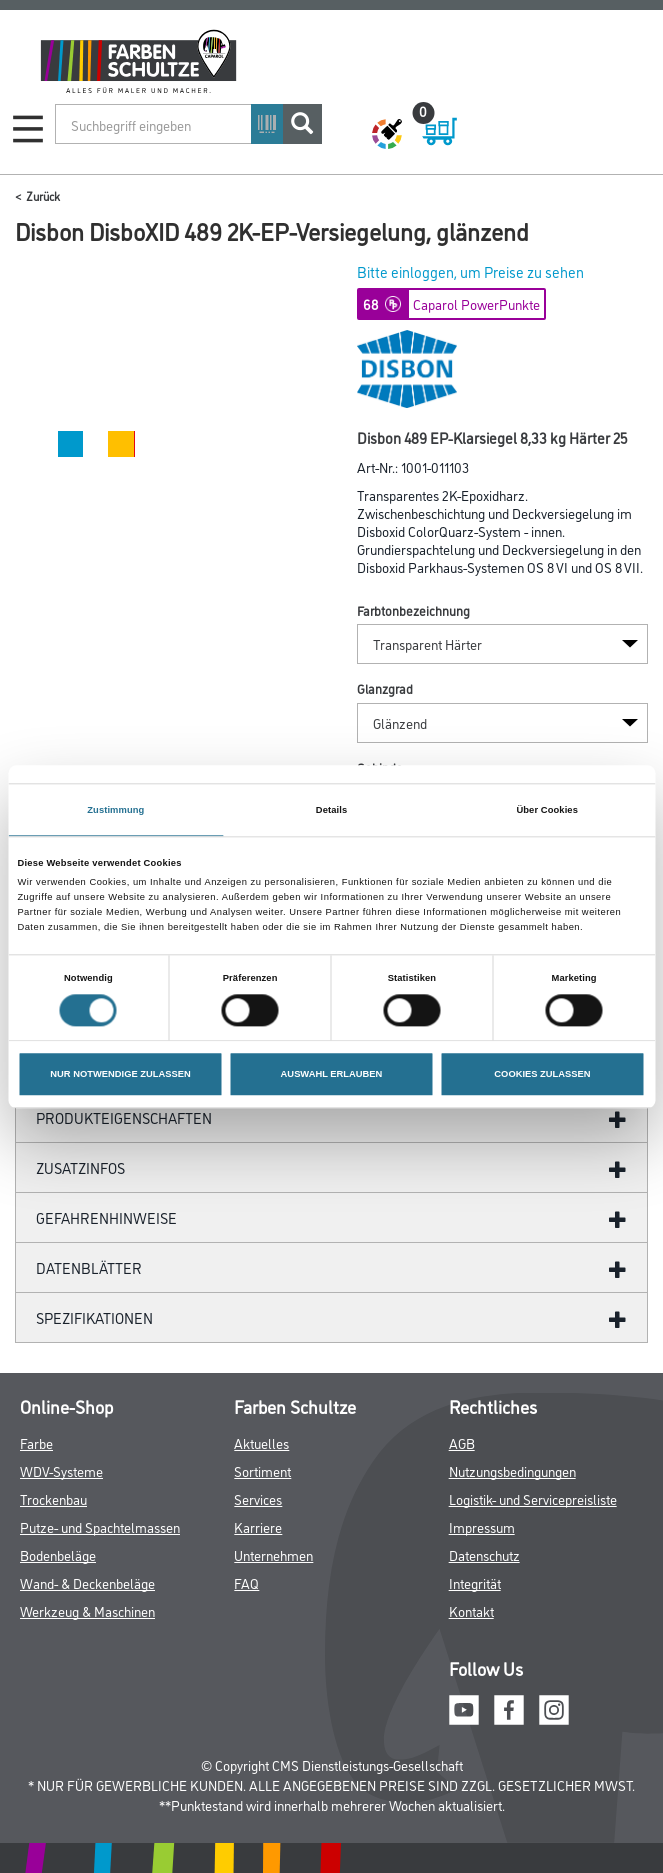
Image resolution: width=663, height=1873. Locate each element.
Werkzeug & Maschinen (87, 1610)
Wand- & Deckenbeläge (87, 1582)
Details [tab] (331, 810)
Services (258, 1498)
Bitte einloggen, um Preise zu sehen (470, 271)
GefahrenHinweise (106, 1217)
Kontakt (471, 1610)
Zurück (43, 195)
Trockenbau (53, 1498)
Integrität (475, 1582)
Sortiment (262, 1470)
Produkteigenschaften (124, 1117)
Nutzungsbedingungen (512, 1470)
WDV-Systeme (61, 1470)
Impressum (482, 1526)
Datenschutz (484, 1554)
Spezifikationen (94, 1317)
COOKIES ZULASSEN (542, 1074)
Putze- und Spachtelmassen (100, 1526)
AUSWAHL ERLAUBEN (332, 1074)
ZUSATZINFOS (80, 1167)
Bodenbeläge (58, 1554)
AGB (462, 1442)
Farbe (36, 1442)
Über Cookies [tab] (547, 810)
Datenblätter (89, 1267)
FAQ (246, 1582)
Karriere (258, 1526)
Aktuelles (261, 1442)
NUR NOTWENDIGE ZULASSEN (120, 1074)
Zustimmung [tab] (115, 810)
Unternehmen (273, 1554)
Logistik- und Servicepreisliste (533, 1498)
